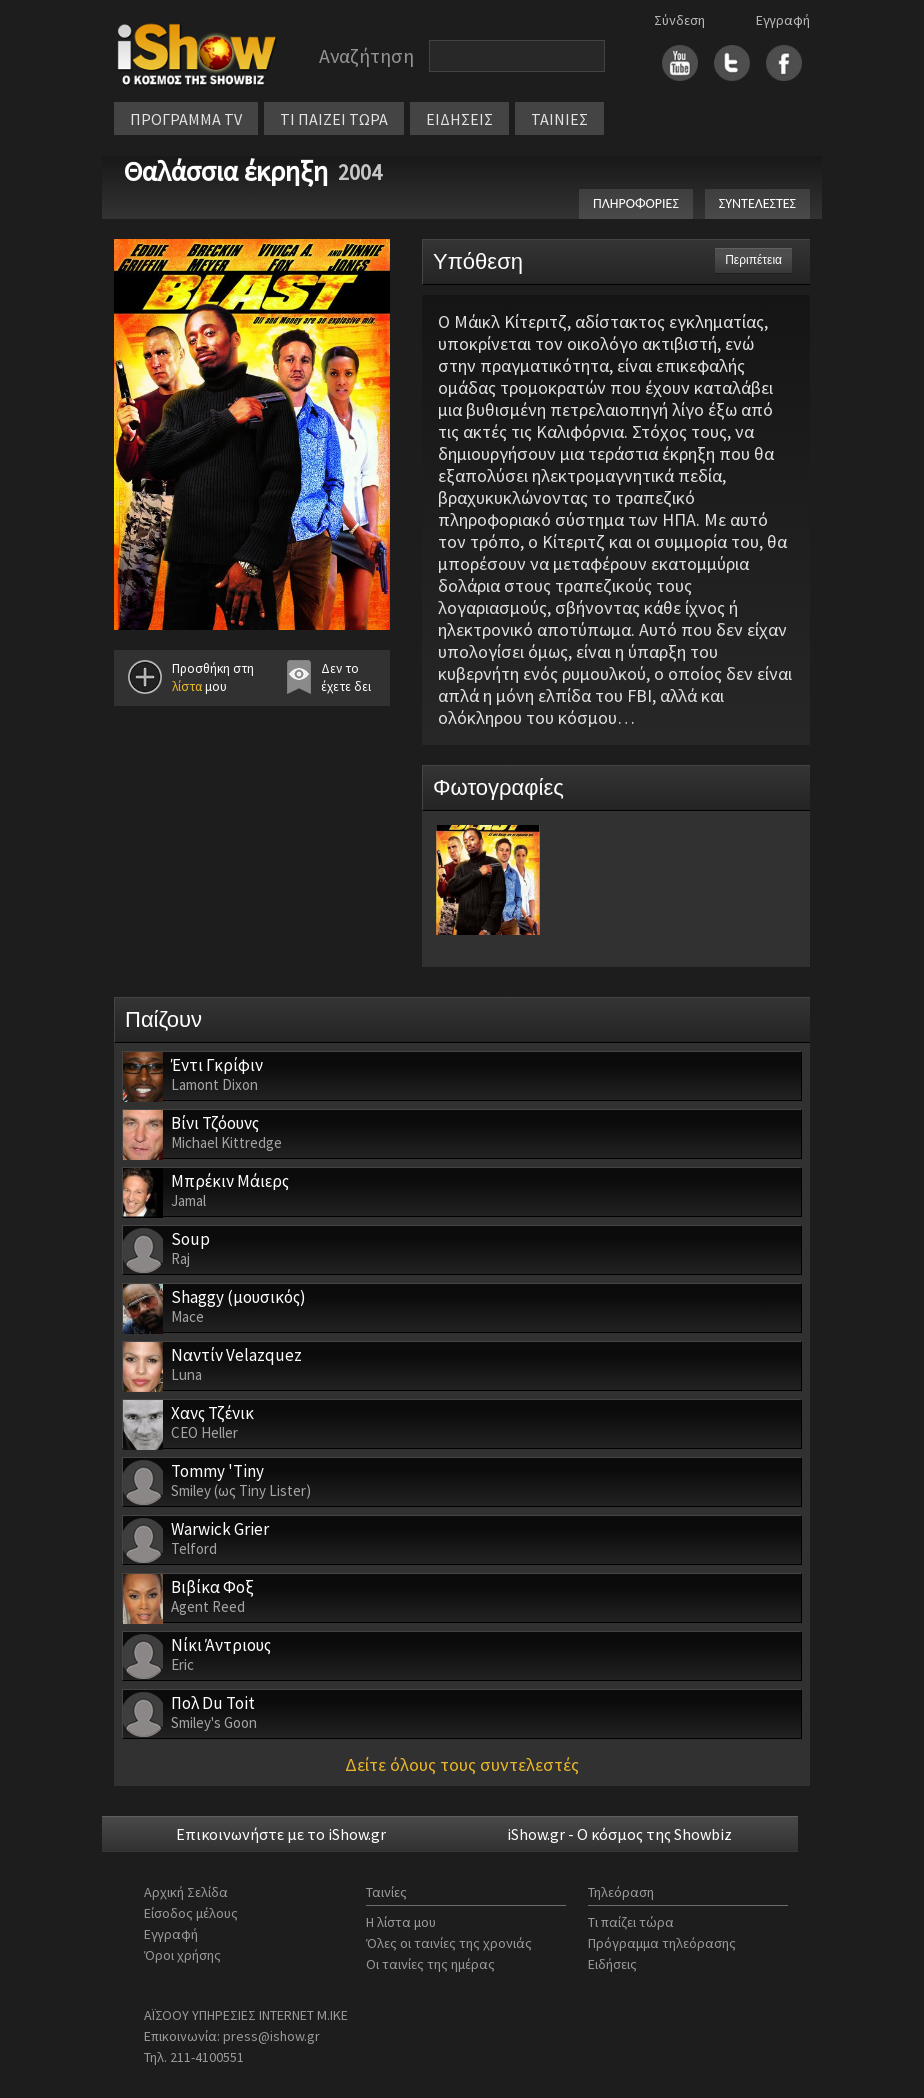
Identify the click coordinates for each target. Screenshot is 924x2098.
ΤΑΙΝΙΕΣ (559, 119)
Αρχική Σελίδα (186, 1892)
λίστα (187, 686)
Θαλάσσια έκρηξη (226, 171)
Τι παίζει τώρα (631, 1922)
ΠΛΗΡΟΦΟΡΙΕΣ (636, 203)
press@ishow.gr (271, 2036)
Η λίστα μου (401, 1922)
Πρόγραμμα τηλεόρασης (662, 1943)
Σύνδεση (679, 20)
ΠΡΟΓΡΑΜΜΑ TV (186, 119)
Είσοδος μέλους (191, 1913)
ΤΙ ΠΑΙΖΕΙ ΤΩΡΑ (334, 119)
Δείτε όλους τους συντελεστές (462, 1764)
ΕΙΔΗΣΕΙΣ (459, 119)
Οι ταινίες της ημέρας (430, 1964)
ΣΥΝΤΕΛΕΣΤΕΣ (757, 203)
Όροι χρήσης (182, 1955)
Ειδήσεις (612, 1964)
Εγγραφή (783, 20)
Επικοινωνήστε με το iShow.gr (281, 1834)
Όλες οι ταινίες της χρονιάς (449, 1943)
